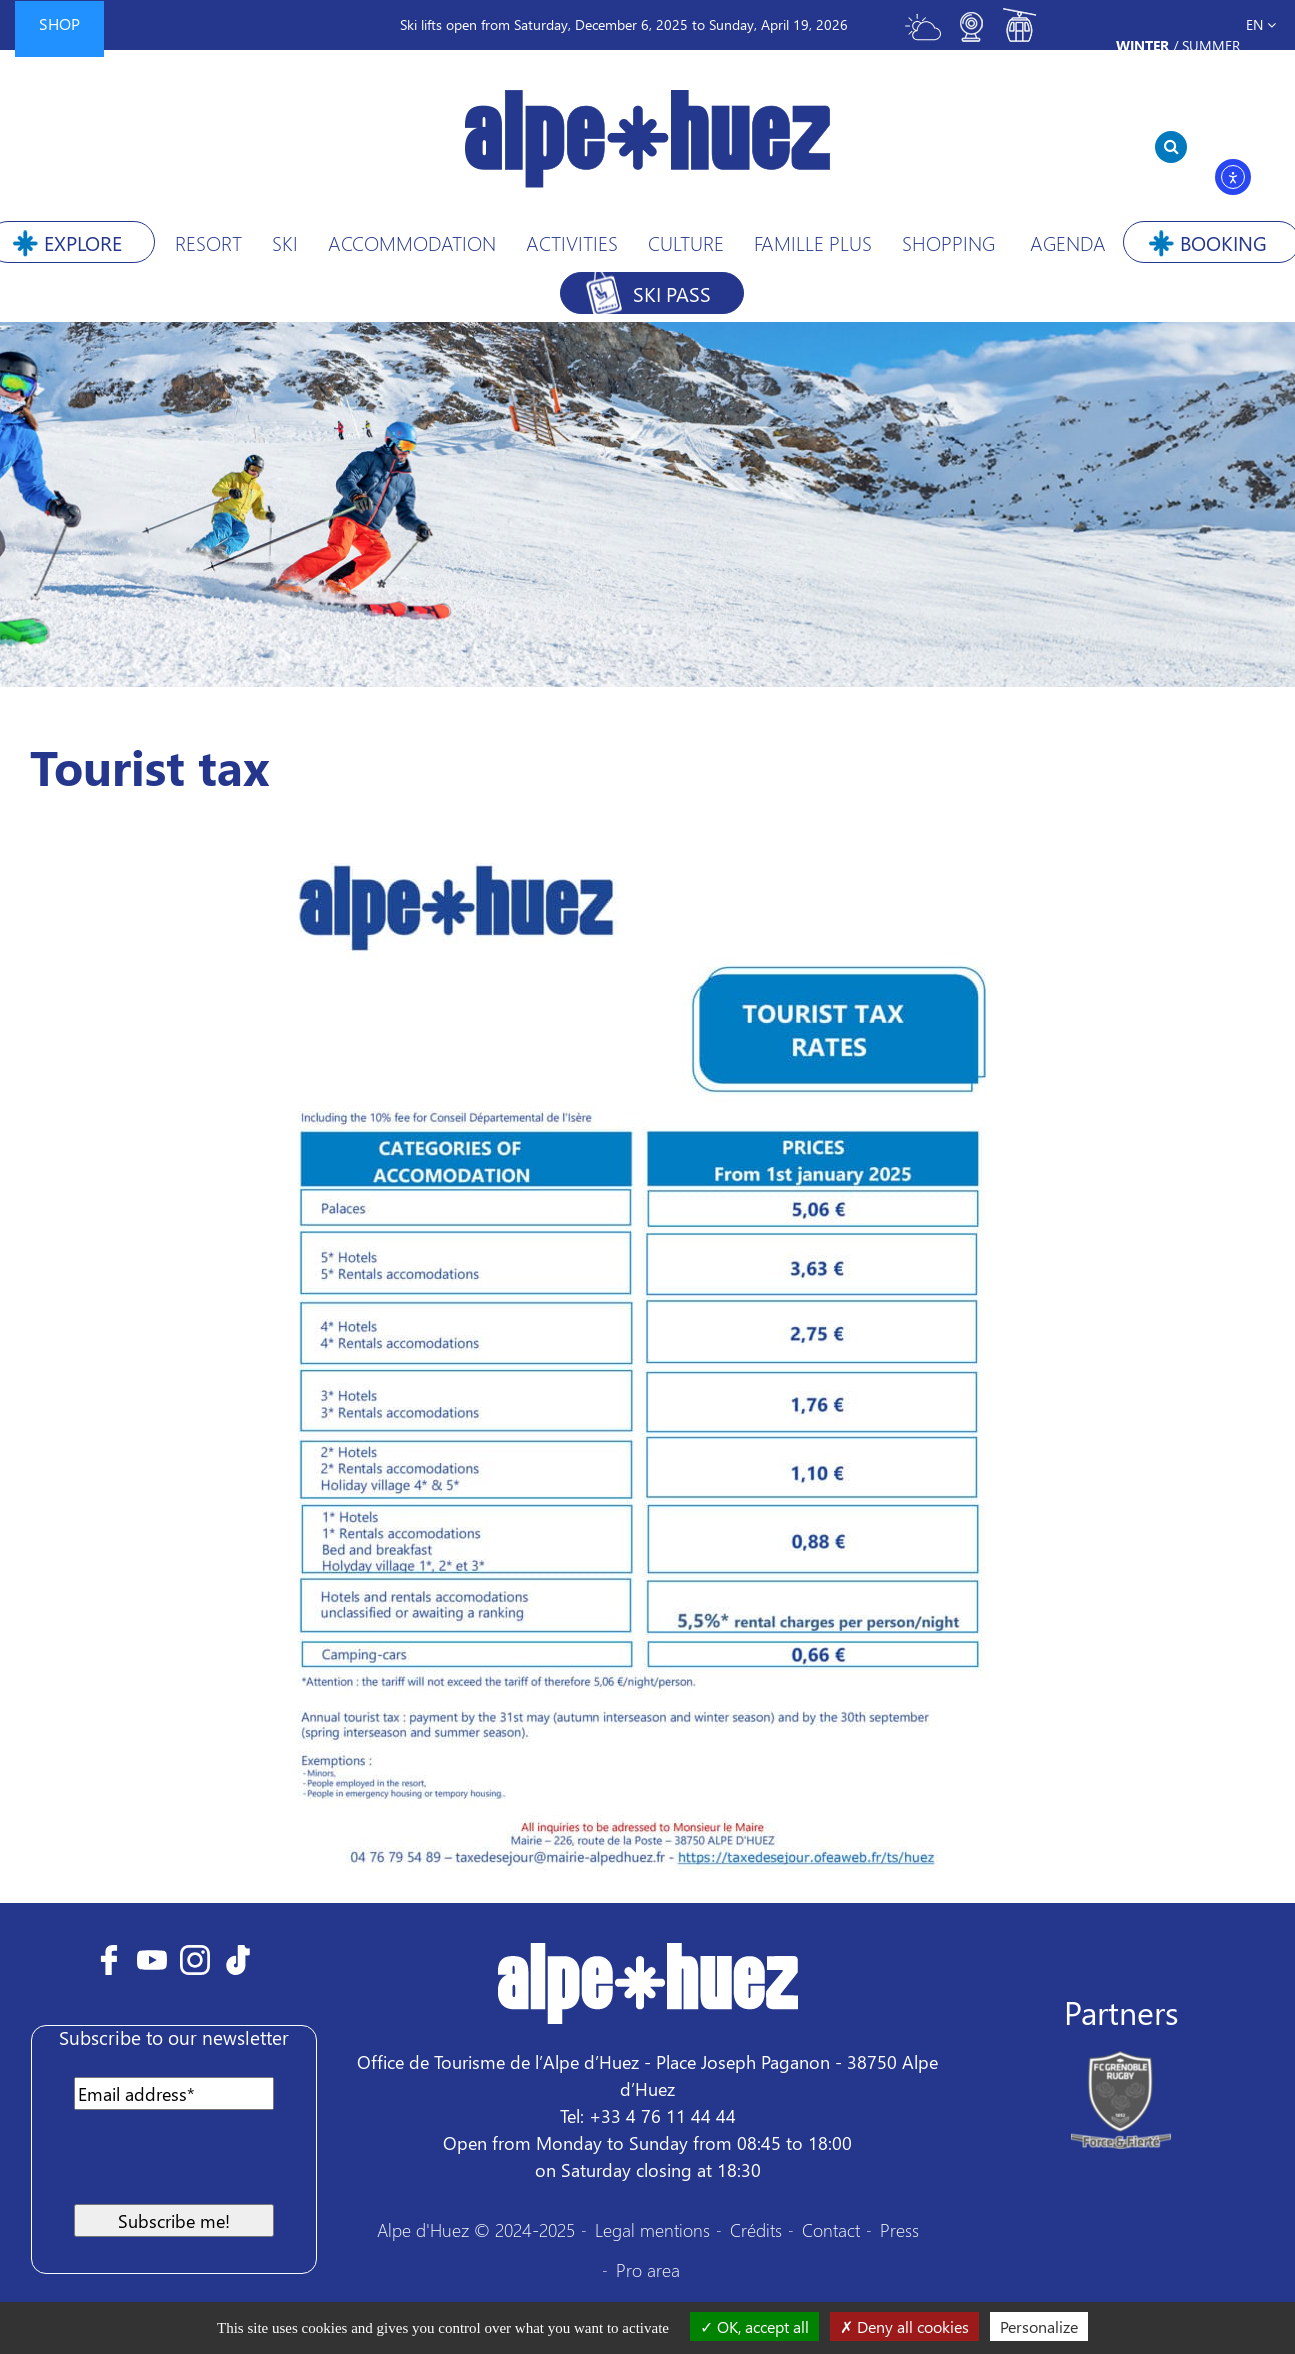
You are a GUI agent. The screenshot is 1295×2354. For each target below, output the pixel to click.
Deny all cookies (904, 2326)
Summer (1211, 45)
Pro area (648, 2269)
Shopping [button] (948, 242)
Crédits (756, 2229)
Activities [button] (572, 242)
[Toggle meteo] (923, 35)
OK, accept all (754, 2326)
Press (899, 2229)
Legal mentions (652, 2229)
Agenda (1068, 242)
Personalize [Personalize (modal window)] (1039, 2326)
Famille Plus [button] (813, 242)
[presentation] (204, 2165)
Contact (831, 2229)
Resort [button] (208, 242)
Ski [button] (285, 242)
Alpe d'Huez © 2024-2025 (476, 2229)
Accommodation (412, 242)
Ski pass (672, 293)
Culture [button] (686, 242)
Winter (1142, 45)
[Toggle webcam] (971, 35)
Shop (59, 23)
